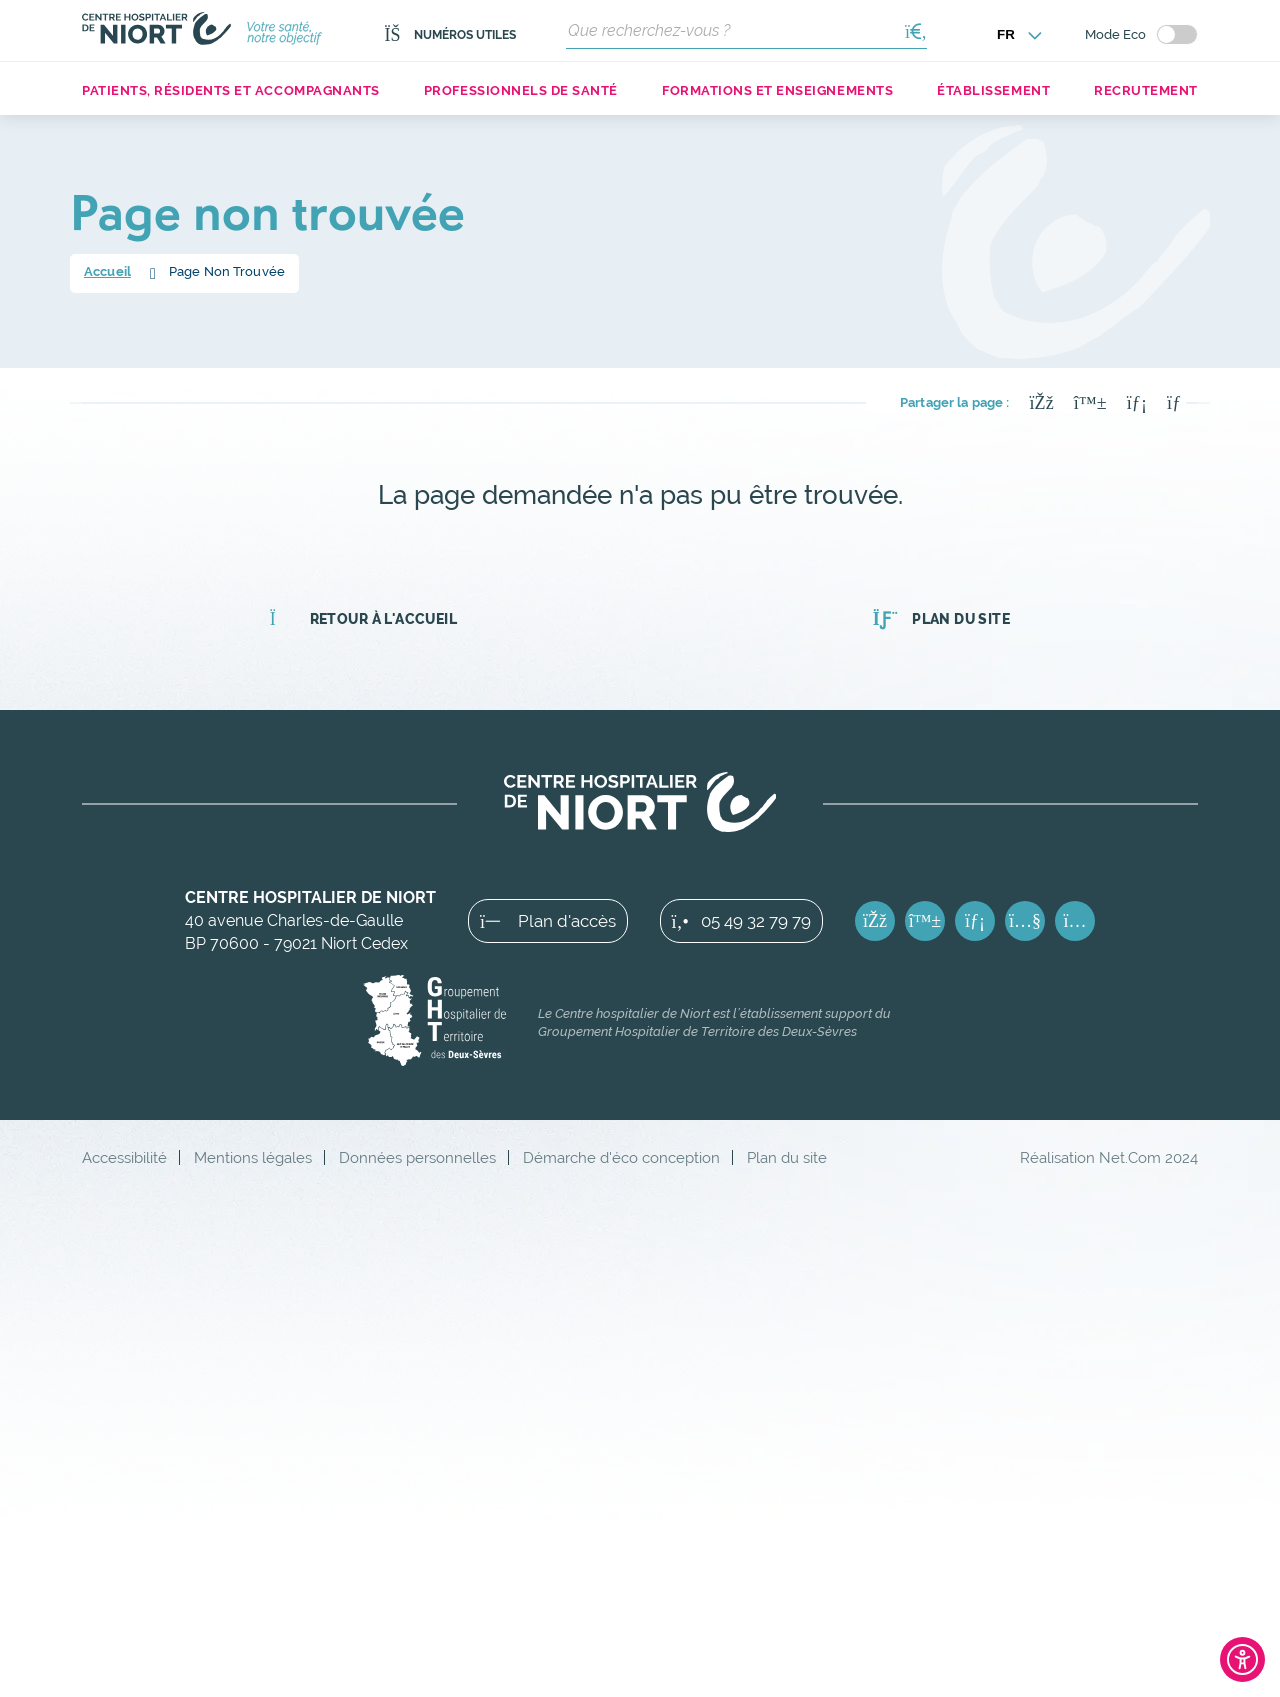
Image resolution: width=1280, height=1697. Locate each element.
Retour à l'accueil (363, 619)
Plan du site (941, 619)
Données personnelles (417, 1157)
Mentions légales (253, 1157)
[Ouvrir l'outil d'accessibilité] (1242, 1659)
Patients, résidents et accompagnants (231, 90)
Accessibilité (124, 1157)
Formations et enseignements (777, 90)
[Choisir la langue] (1020, 34)
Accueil (107, 271)
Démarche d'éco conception (621, 1157)
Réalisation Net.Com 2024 (1109, 1157)
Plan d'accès (548, 921)
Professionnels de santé (521, 90)
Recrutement (1146, 90)
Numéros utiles (450, 35)
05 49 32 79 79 (741, 921)
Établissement (993, 90)
